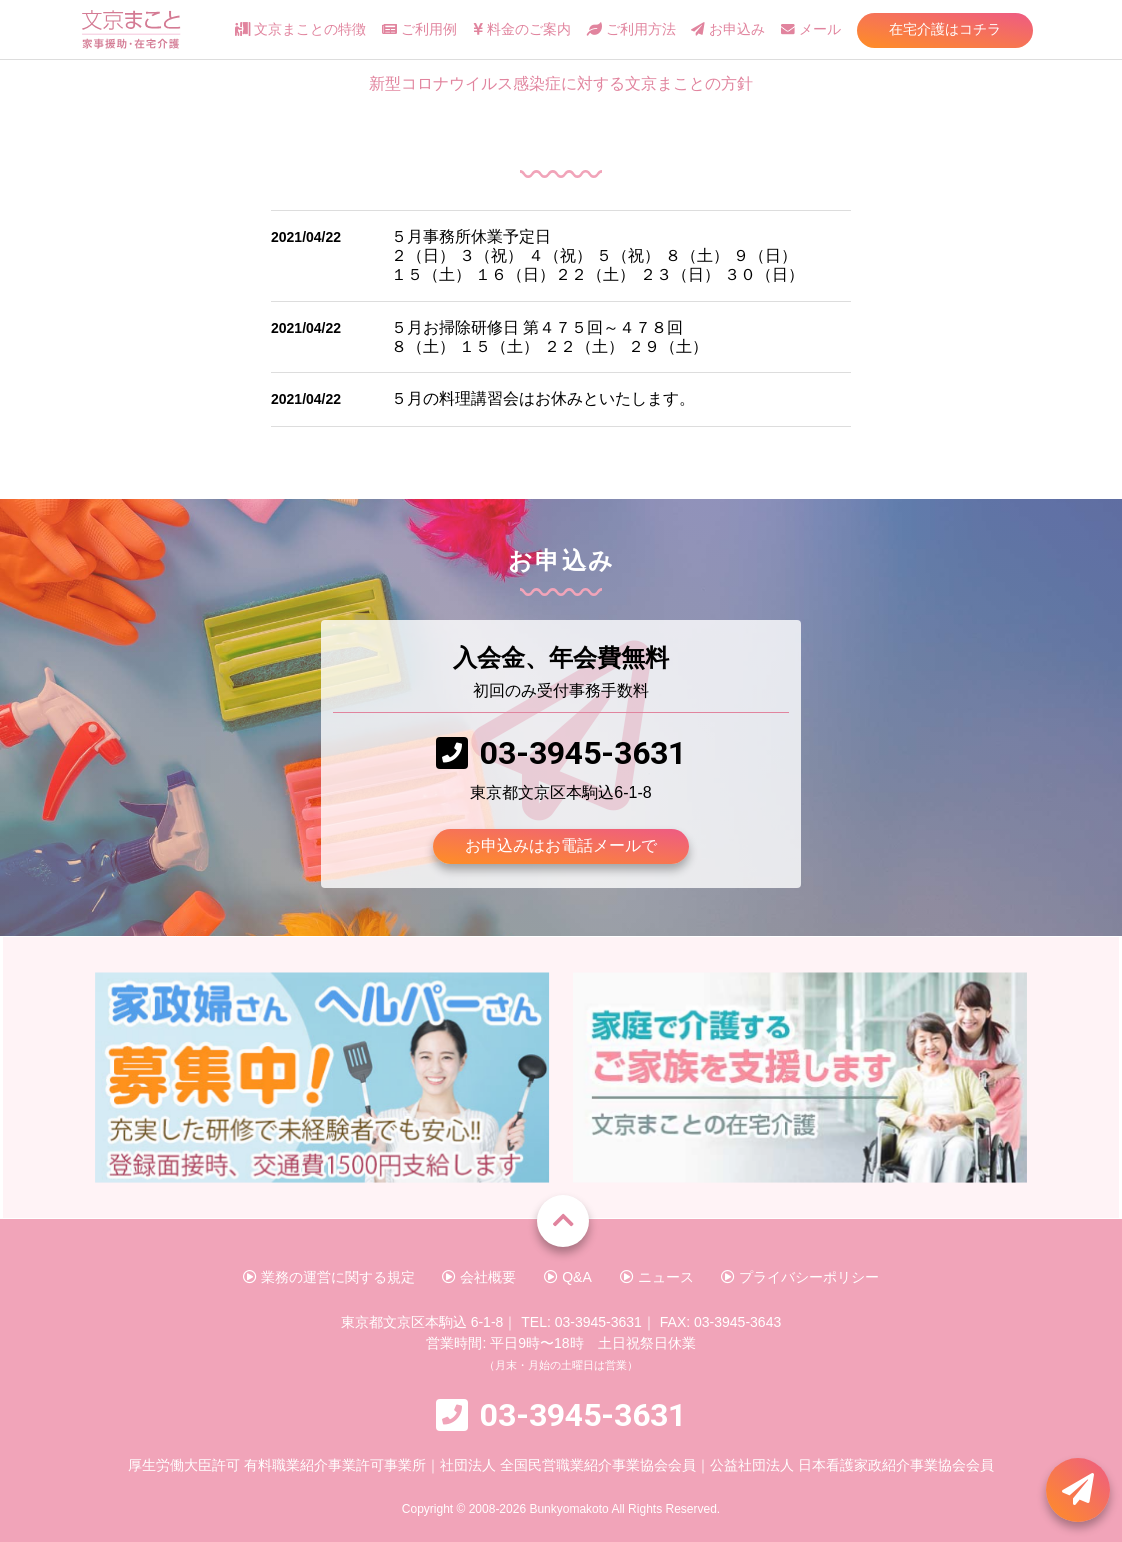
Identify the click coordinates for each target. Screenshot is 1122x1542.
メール (811, 29)
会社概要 (479, 1277)
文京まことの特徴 (300, 29)
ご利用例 (419, 29)
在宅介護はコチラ (945, 29)
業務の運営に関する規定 (329, 1277)
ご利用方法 (631, 29)
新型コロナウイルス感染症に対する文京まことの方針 (561, 83)
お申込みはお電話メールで (561, 845)
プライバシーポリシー (800, 1277)
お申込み (728, 29)
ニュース (657, 1277)
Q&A (567, 1277)
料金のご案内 (522, 29)
